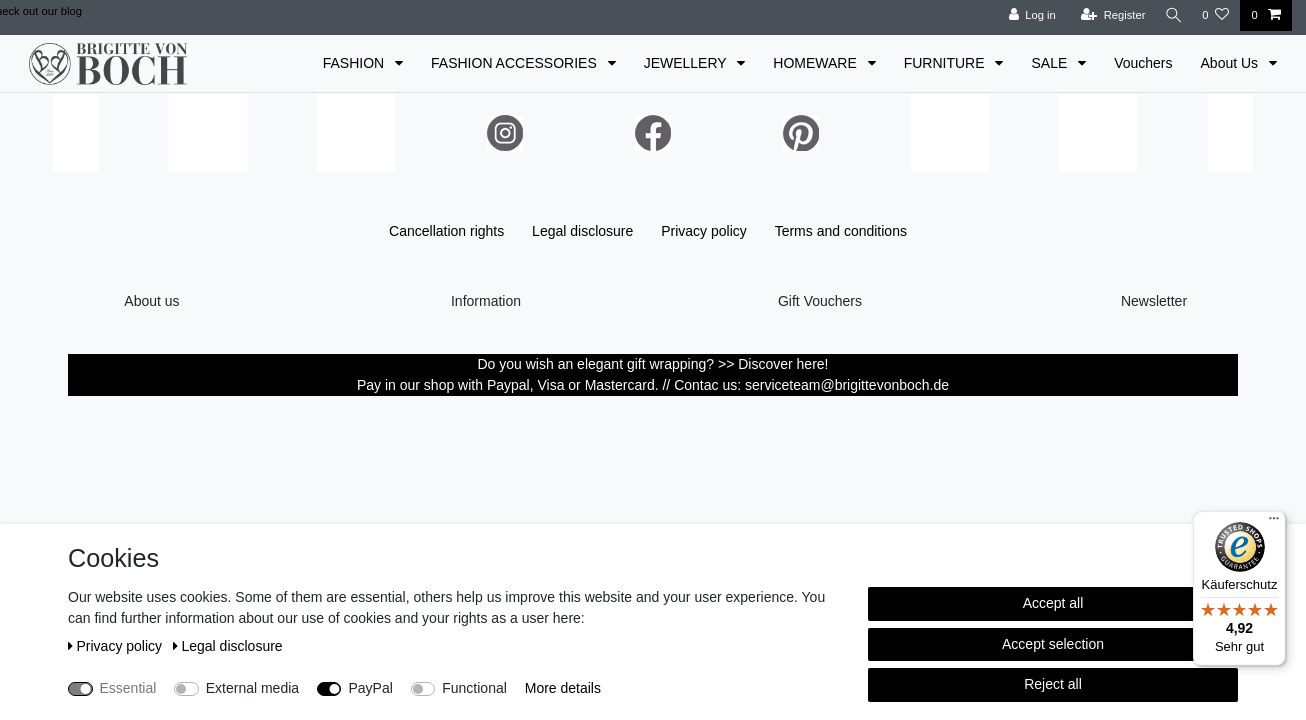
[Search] (1171, 15)
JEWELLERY (687, 63)
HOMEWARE (816, 63)
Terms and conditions (841, 231)
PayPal (370, 688)
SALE (1051, 63)
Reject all (1053, 684)
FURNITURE (946, 63)
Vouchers (1143, 63)
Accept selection (1053, 644)
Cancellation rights (446, 231)
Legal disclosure (582, 231)
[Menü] (1274, 523)
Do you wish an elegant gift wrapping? (598, 364)
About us (151, 301)
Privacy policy (704, 231)
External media (252, 688)
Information (486, 301)
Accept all (1053, 603)
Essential (128, 688)
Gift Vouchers (820, 301)
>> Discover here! (773, 364)
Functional (474, 688)
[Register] (1107, 15)
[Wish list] (1215, 15)
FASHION (355, 63)
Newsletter (1154, 301)
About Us (1231, 63)
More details (563, 688)
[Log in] (1026, 15)
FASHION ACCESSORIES (516, 63)
